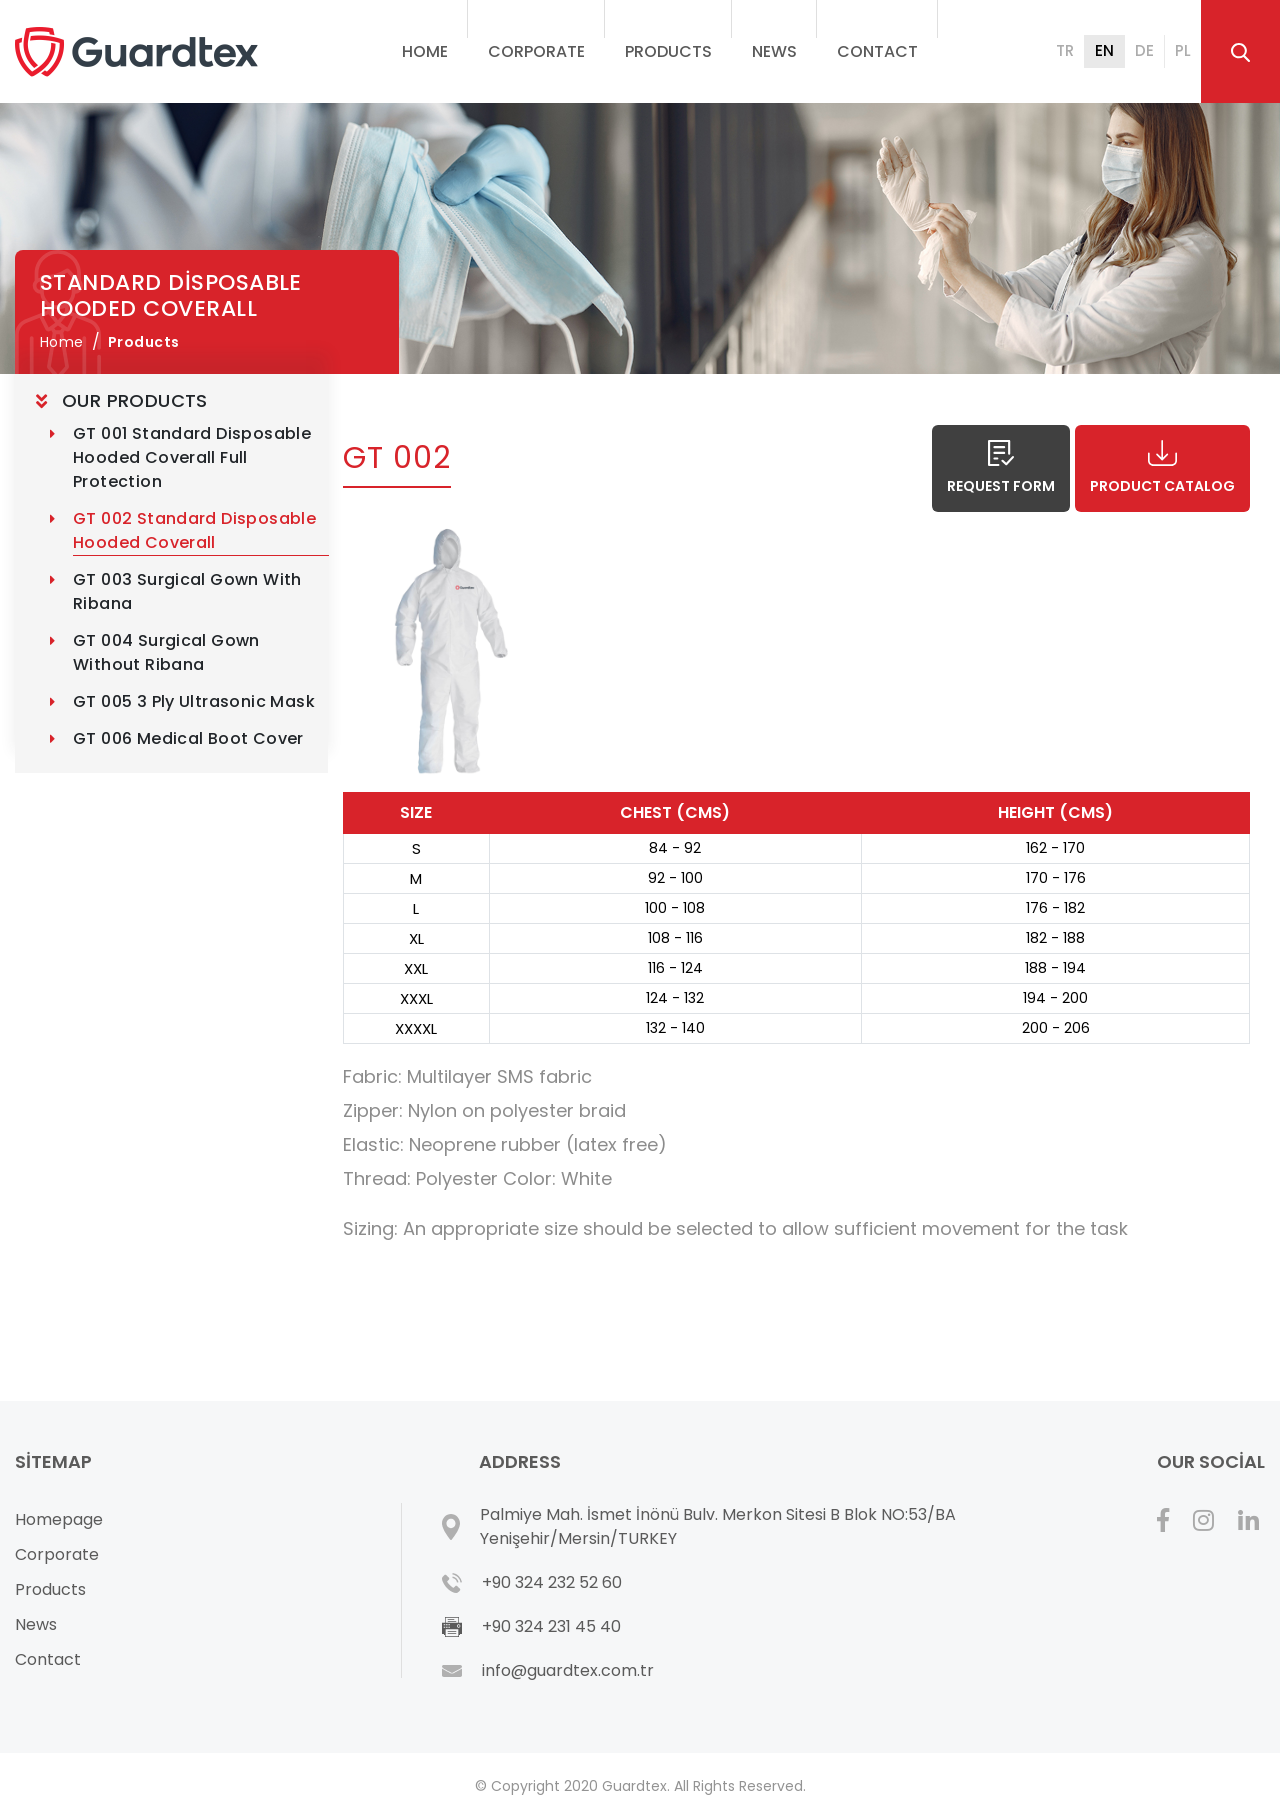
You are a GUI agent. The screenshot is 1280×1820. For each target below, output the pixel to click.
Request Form (1001, 468)
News (774, 51)
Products (668, 51)
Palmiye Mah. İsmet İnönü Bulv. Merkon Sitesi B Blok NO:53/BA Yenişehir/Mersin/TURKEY (718, 1526)
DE (1144, 50)
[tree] (171, 573)
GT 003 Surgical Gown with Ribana (189, 591)
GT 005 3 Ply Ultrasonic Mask (194, 701)
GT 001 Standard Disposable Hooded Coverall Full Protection (194, 457)
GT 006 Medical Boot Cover (188, 738)
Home (425, 51)
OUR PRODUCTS (135, 401)
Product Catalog (1162, 468)
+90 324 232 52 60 (552, 1582)
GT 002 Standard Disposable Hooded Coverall (197, 530)
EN (1104, 50)
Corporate (57, 1554)
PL (1183, 50)
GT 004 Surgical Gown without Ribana (168, 652)
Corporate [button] (536, 51)
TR (1065, 50)
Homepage (59, 1519)
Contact (877, 51)
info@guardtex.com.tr (568, 1670)
